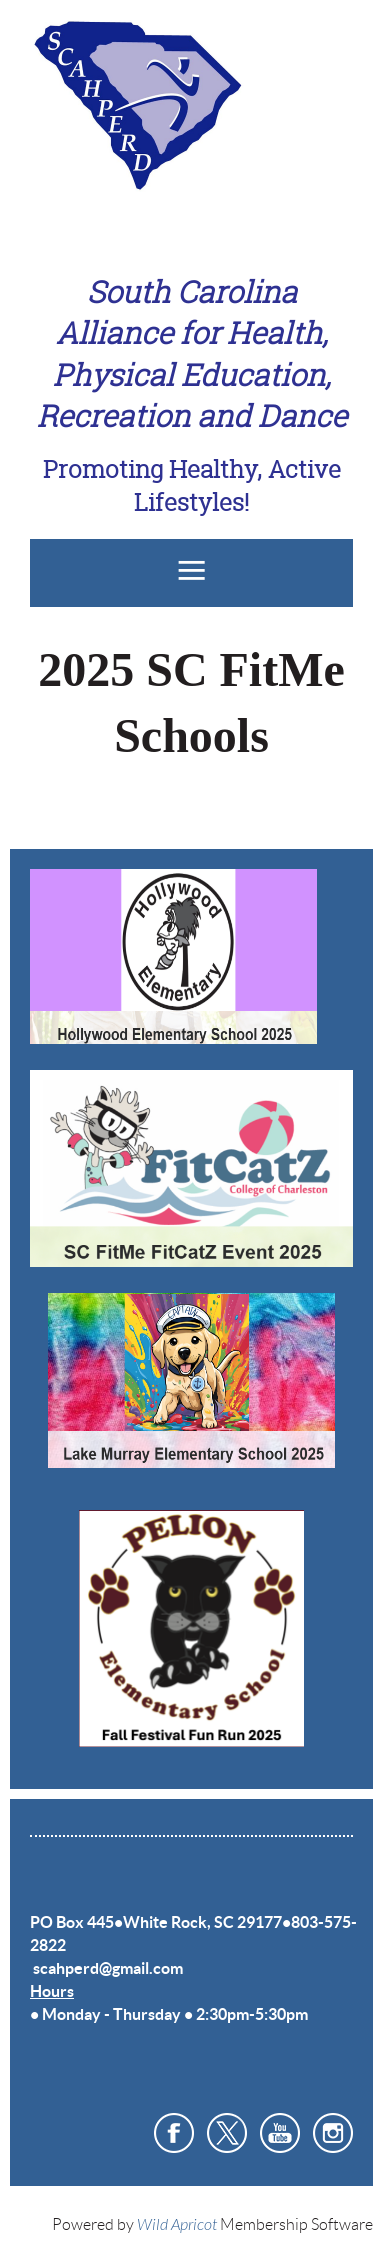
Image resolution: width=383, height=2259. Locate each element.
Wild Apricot (177, 2225)
